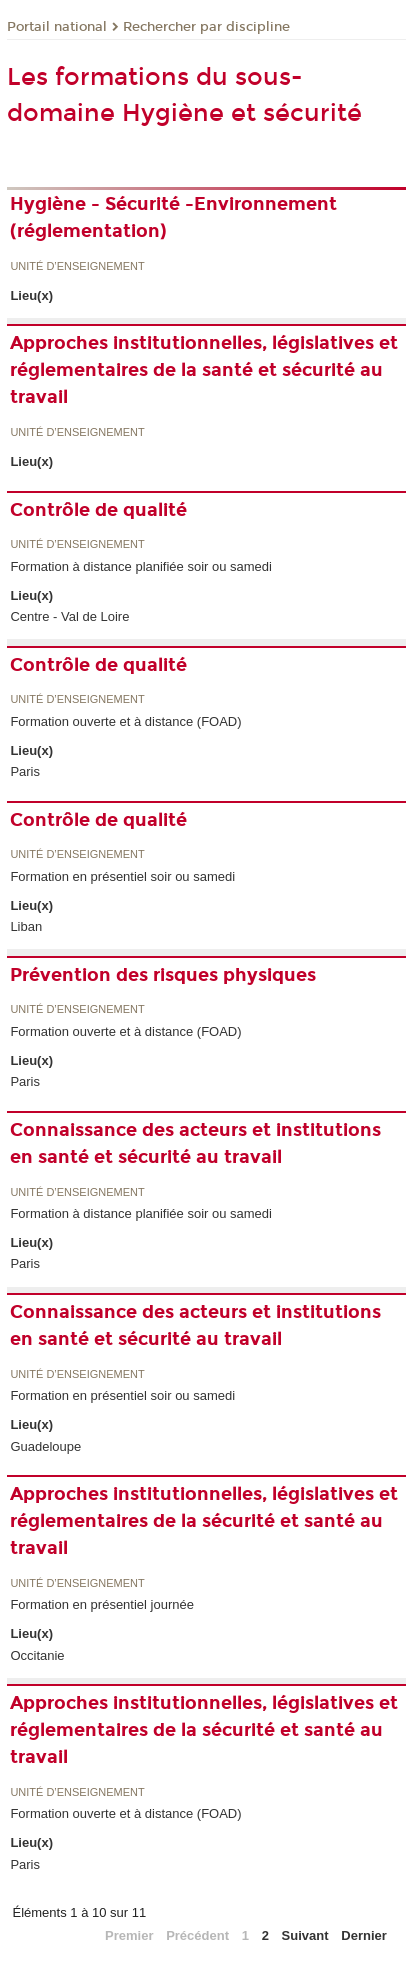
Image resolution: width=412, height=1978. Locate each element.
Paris (25, 771)
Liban (26, 926)
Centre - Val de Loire (69, 616)
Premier (129, 1935)
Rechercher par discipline (206, 27)
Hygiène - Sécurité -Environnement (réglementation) (173, 217)
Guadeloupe (45, 1446)
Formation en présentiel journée (102, 1604)
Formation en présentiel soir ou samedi (122, 876)
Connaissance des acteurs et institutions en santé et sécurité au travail (195, 1143)
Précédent (197, 1935)
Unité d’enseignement (77, 266)
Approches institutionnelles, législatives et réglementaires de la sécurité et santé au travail (204, 1521)
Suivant (305, 1935)
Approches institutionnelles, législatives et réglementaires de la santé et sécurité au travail (204, 370)
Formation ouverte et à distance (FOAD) (125, 721)
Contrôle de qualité (98, 510)
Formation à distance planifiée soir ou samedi (141, 566)
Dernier (364, 1935)
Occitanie (37, 1655)
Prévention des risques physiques (163, 975)
